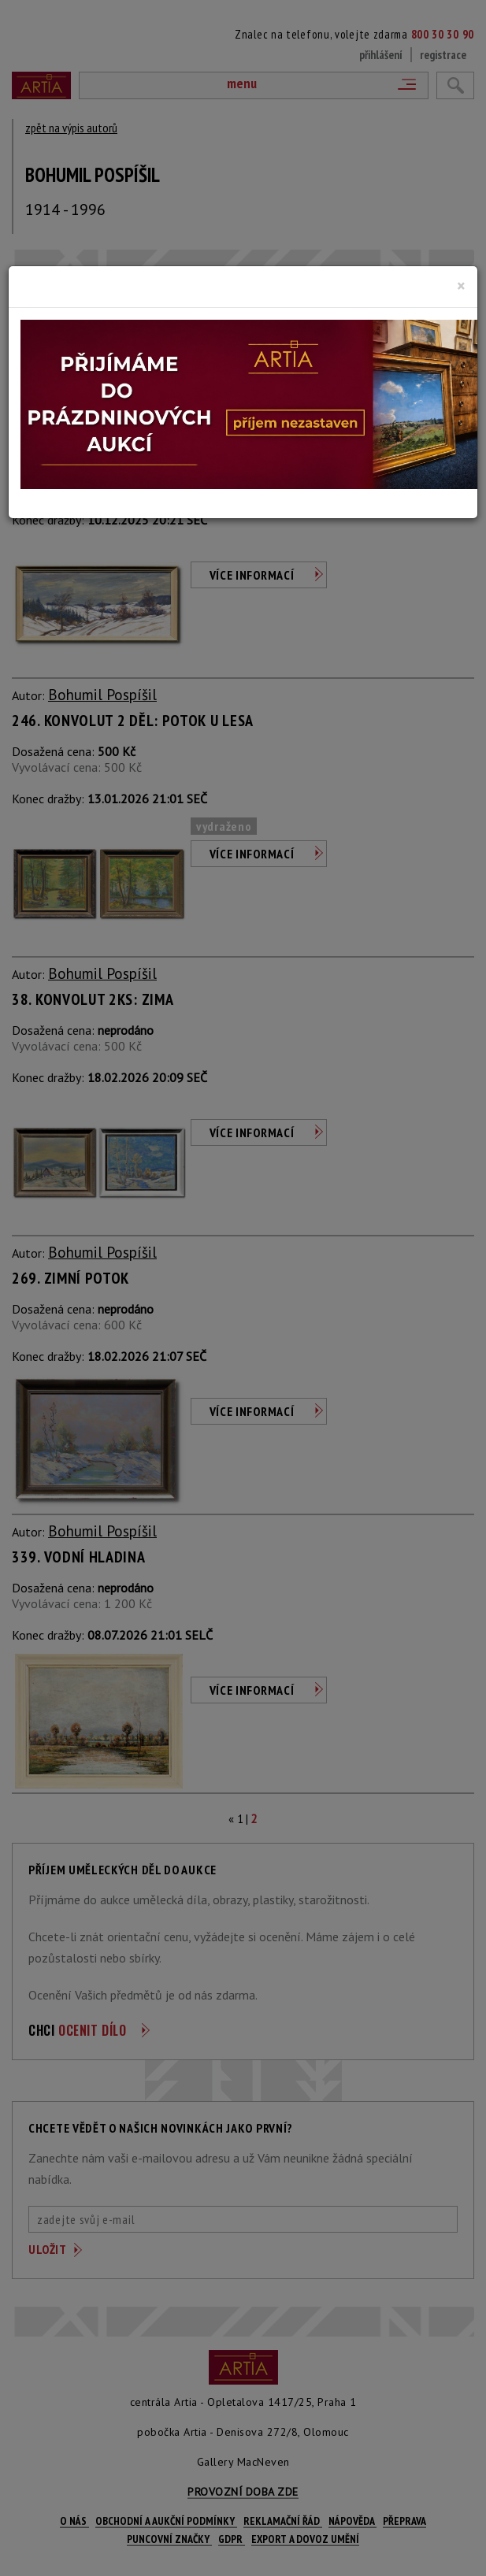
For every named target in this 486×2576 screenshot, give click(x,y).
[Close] (461, 285)
